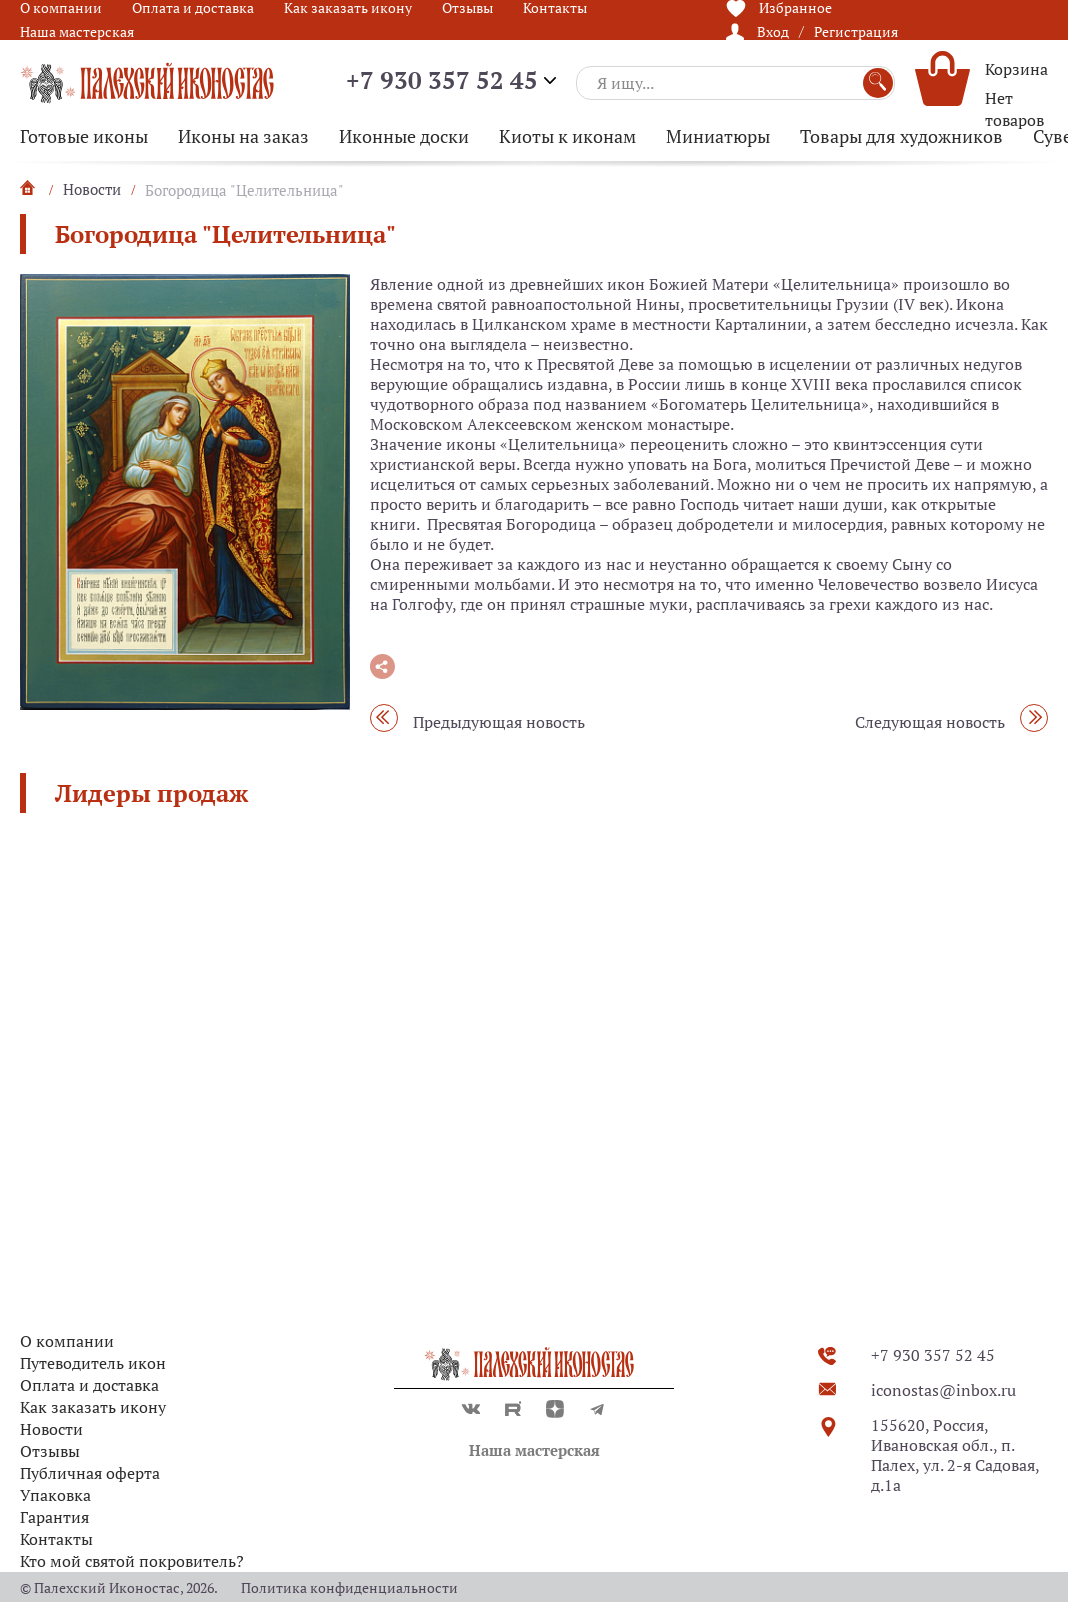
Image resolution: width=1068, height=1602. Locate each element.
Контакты (56, 1539)
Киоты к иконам (567, 136)
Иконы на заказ (243, 136)
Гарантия (54, 1517)
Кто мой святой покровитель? (132, 1561)
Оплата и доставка (89, 1385)
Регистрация (856, 31)
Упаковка (55, 1495)
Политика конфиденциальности (349, 1587)
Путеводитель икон (93, 1363)
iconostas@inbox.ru (943, 1390)
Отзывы (50, 1451)
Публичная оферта (90, 1473)
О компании (67, 1341)
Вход (773, 31)
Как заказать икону (93, 1407)
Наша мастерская (77, 31)
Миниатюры (718, 136)
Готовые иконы (84, 136)
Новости (51, 1429)
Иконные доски (404, 136)
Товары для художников (901, 136)
